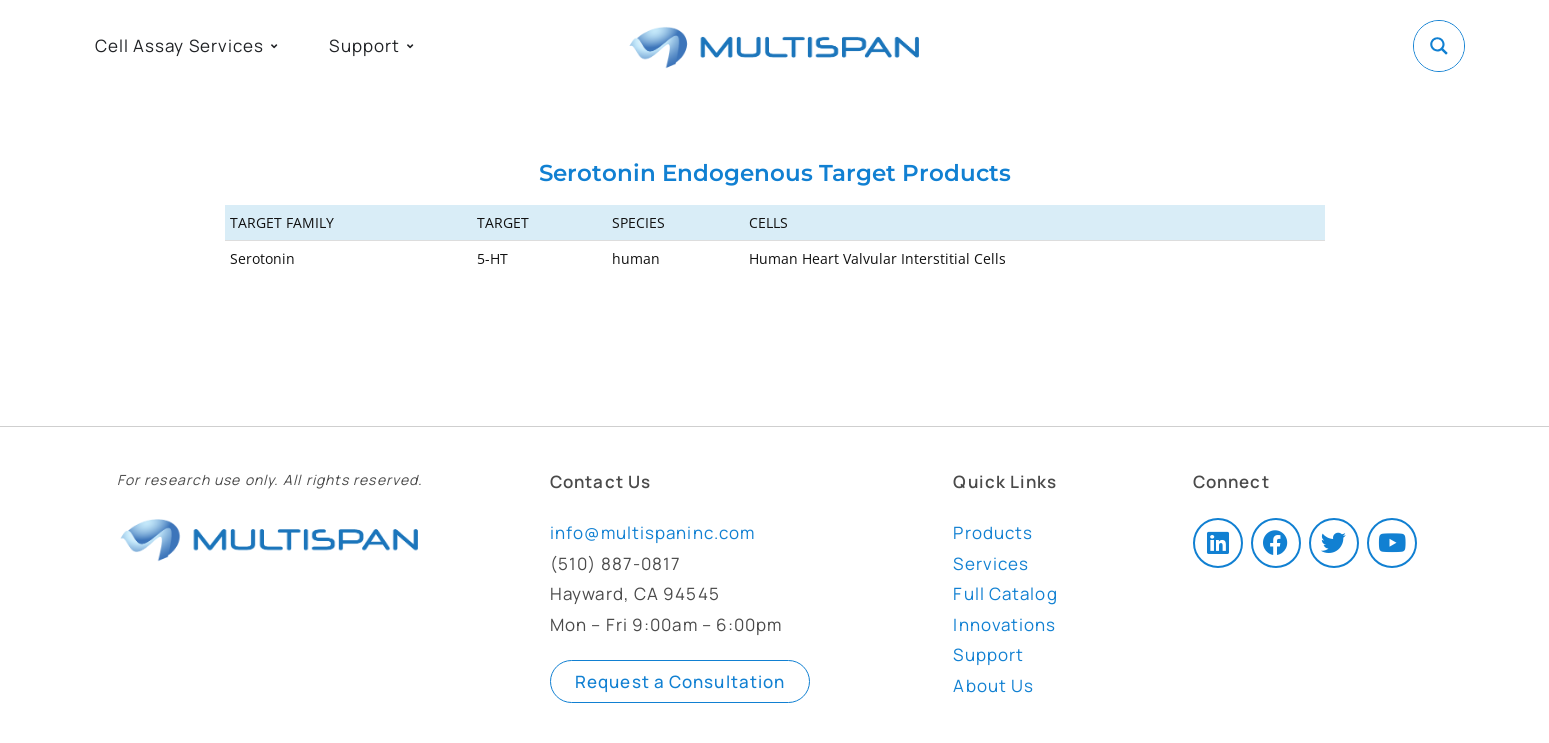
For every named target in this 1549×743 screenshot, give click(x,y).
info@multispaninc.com (652, 532)
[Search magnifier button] (1439, 46)
